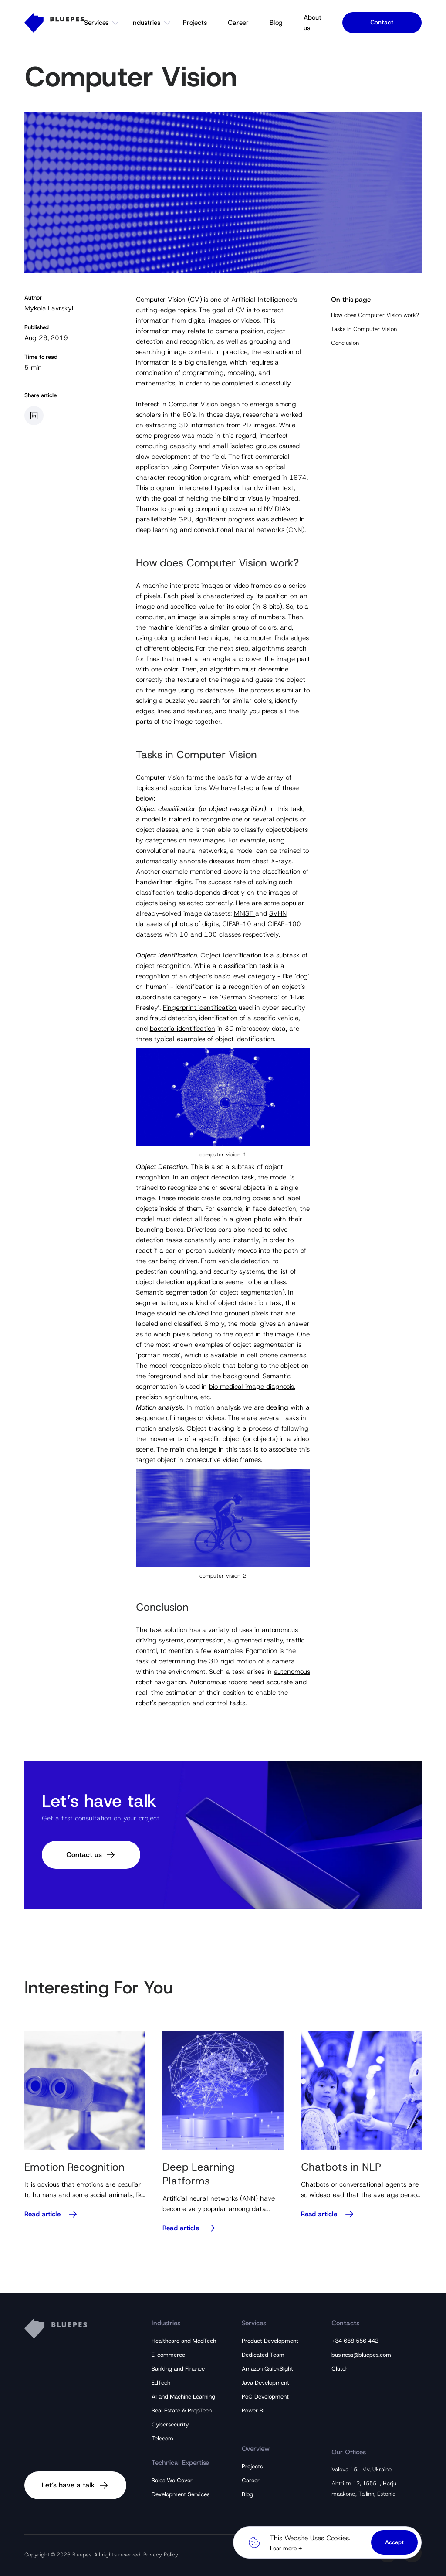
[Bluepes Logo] (54, 23)
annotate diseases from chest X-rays (235, 861)
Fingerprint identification (200, 1008)
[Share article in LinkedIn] (34, 415)
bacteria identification (182, 1028)
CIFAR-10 (236, 924)
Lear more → (286, 2548)
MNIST (245, 913)
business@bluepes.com (361, 2354)
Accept (394, 2542)
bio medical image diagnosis (251, 1386)
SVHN (278, 913)
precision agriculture (166, 1397)
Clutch (339, 2368)
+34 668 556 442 (354, 2340)
